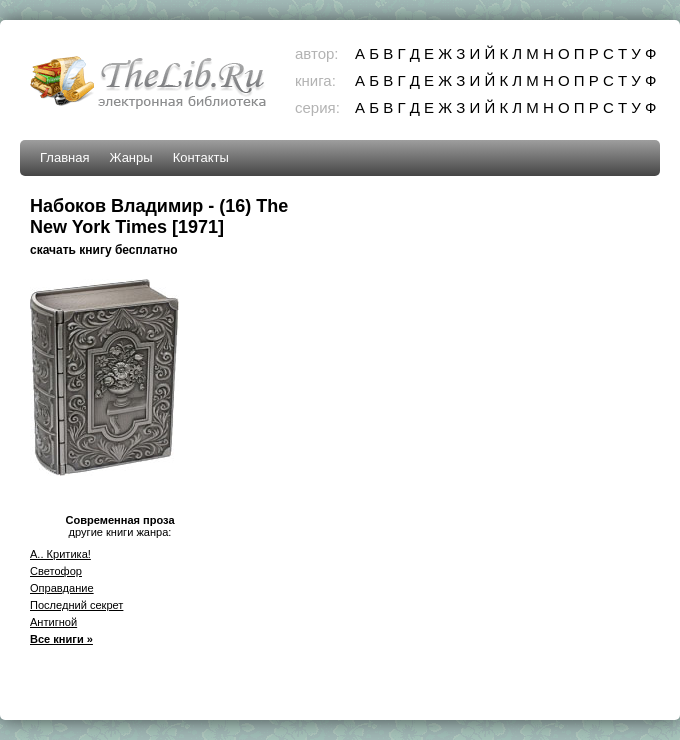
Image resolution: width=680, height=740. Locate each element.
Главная (64, 157)
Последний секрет (76, 605)
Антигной (53, 622)
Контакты (201, 157)
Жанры (130, 157)
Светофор (56, 571)
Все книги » (61, 639)
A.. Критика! (60, 554)
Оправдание (62, 588)
